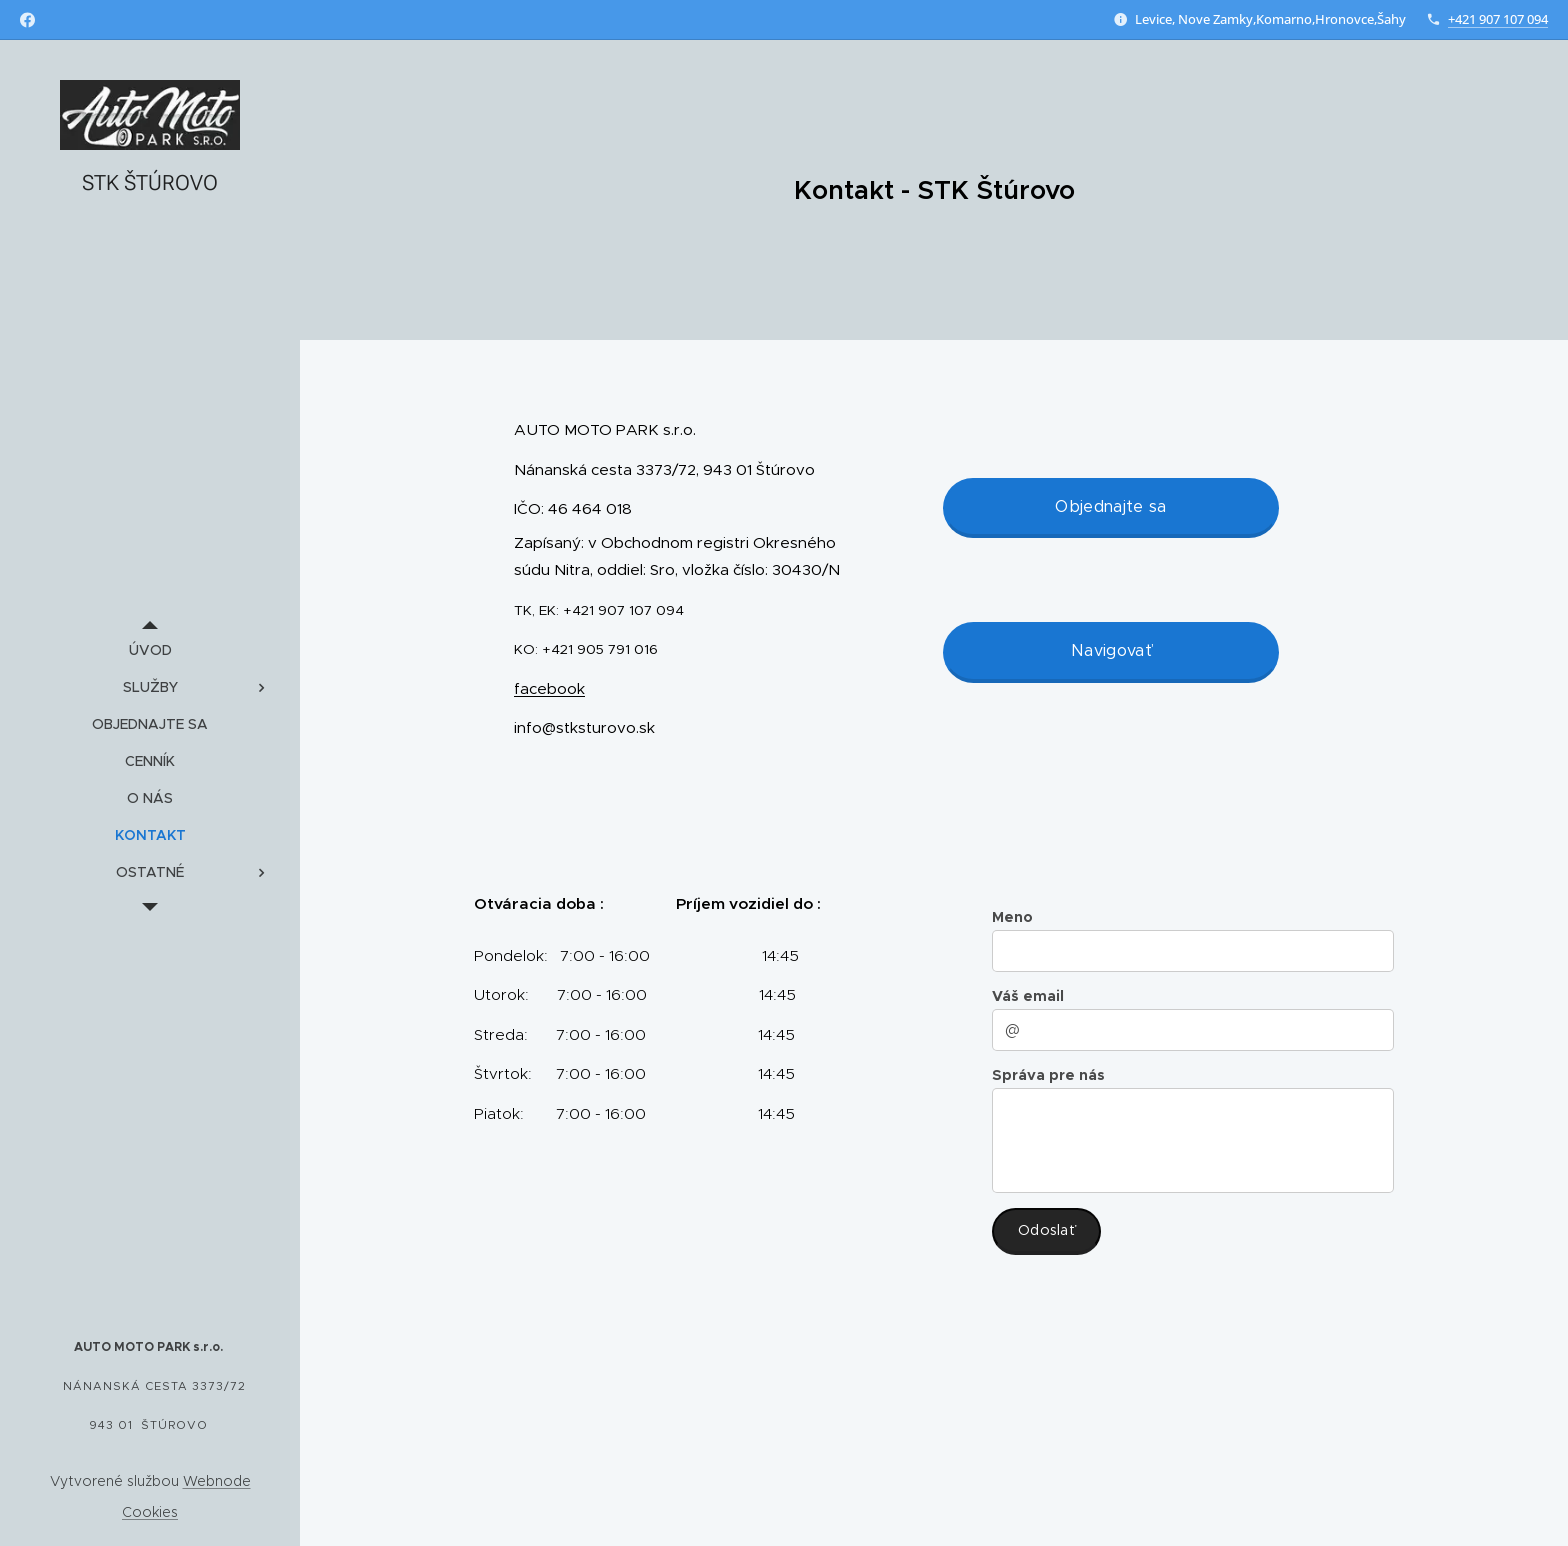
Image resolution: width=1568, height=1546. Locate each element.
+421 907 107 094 (1498, 19)
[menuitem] (150, 650)
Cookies (150, 1512)
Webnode (217, 1481)
